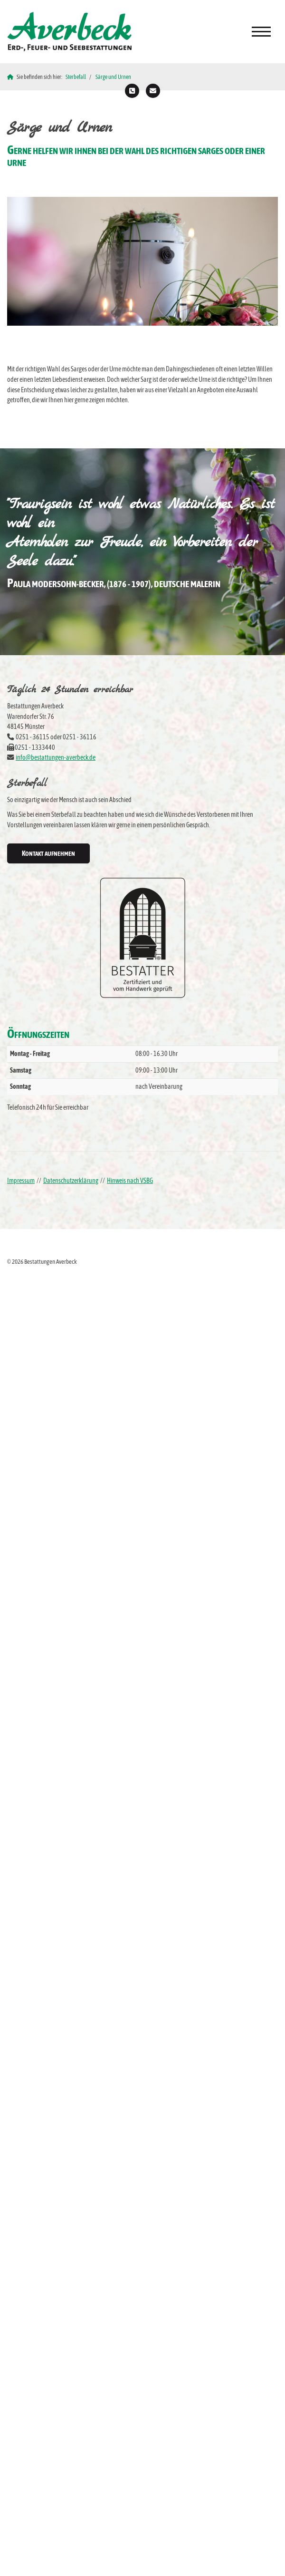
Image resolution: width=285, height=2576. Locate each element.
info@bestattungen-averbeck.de (55, 757)
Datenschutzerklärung (70, 1180)
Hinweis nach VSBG (130, 1180)
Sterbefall (76, 77)
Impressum (21, 1180)
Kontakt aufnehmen (48, 853)
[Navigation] (261, 32)
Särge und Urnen (113, 77)
